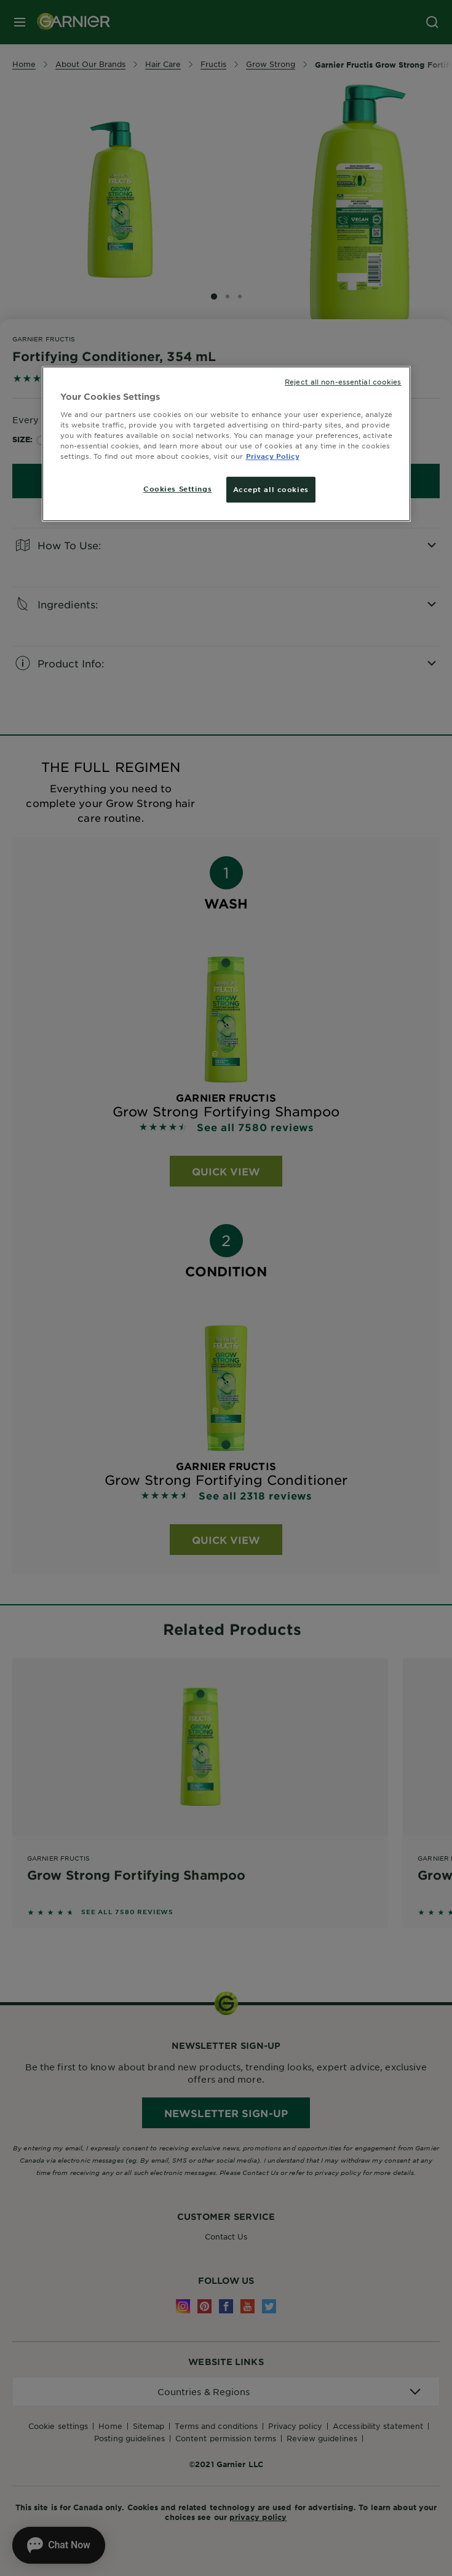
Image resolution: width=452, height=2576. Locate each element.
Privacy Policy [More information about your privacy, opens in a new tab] (272, 455)
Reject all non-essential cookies (343, 381)
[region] (226, 444)
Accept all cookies (271, 489)
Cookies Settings (177, 488)
